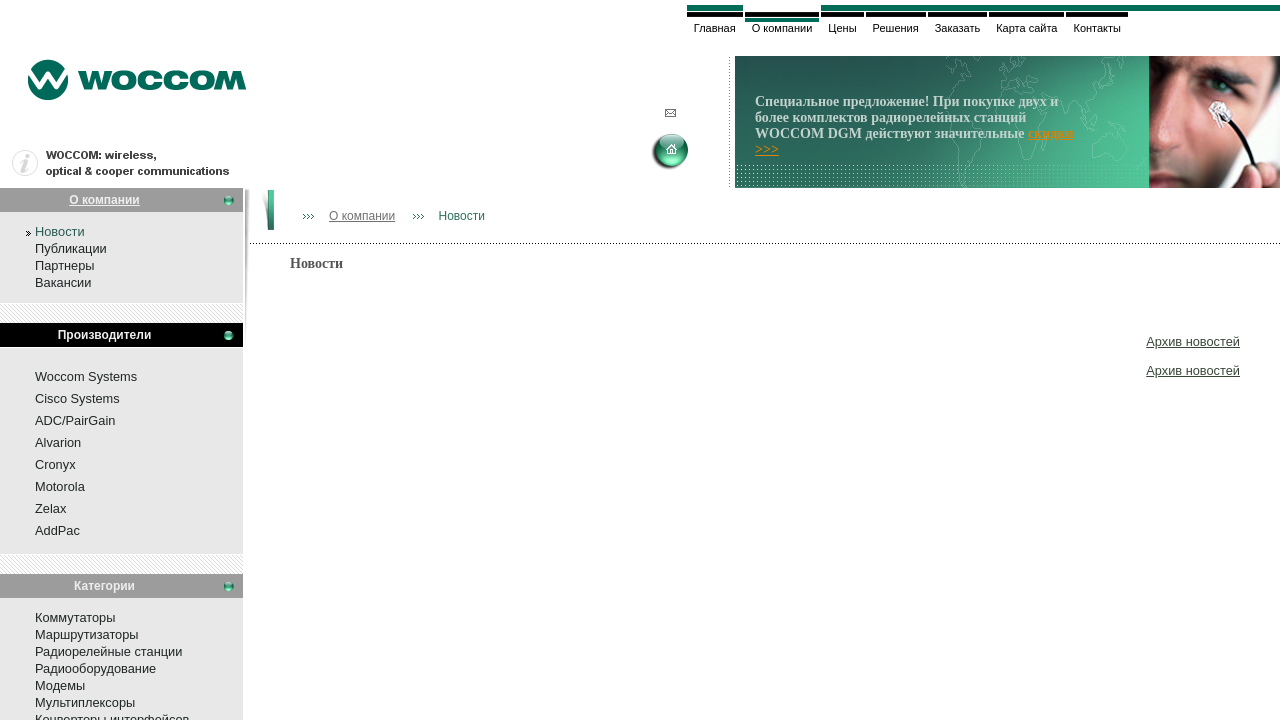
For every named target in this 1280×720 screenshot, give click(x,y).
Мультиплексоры (85, 702)
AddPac (57, 530)
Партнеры (65, 265)
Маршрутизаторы (87, 634)
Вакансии (63, 282)
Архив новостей (1193, 341)
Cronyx (55, 464)
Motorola (60, 486)
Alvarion (58, 442)
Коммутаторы (75, 617)
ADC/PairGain (75, 420)
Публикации (71, 248)
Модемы (60, 685)
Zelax (50, 508)
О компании (104, 200)
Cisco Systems (77, 398)
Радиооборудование (95, 668)
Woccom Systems (86, 376)
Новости (60, 231)
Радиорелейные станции (108, 651)
